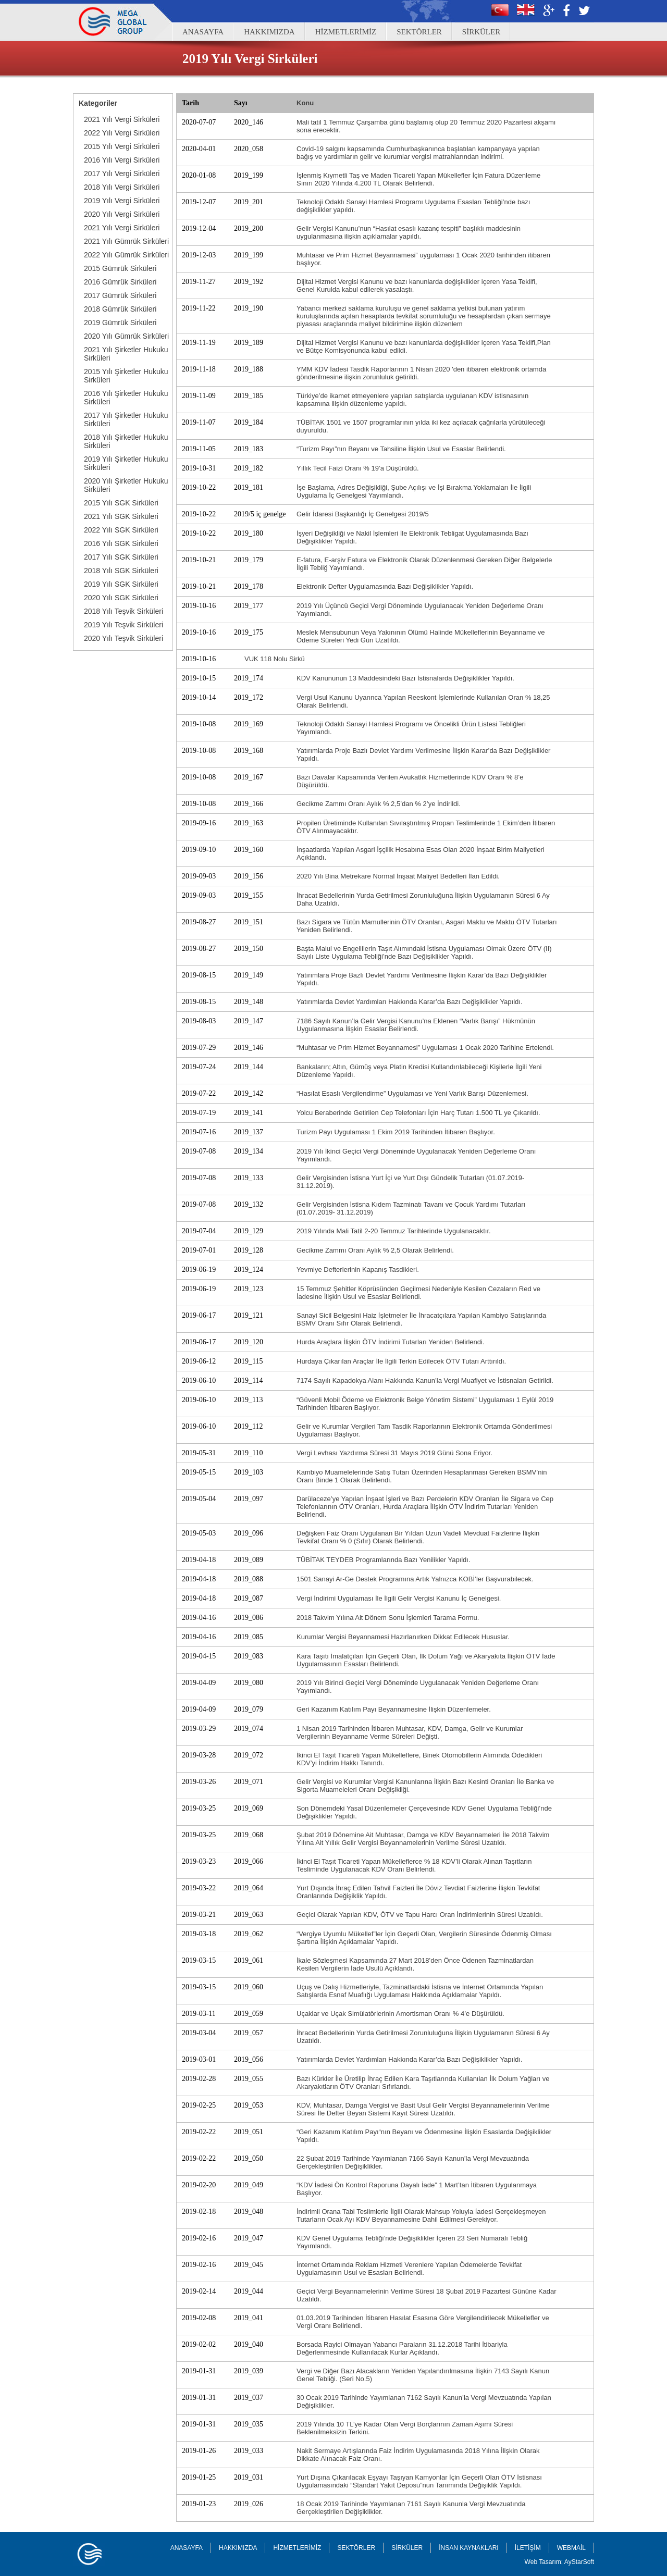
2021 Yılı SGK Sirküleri (121, 516)
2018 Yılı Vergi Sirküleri (121, 187)
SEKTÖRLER (419, 32)
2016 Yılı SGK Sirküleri (121, 543)
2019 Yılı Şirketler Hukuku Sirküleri (126, 463)
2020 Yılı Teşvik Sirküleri (123, 638)
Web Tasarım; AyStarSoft (559, 2562)
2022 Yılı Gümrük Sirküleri (126, 255)
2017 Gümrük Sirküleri (120, 295)
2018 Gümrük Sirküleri (120, 309)
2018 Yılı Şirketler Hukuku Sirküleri (126, 441)
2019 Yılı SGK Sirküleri (121, 584)
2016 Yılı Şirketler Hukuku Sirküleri (126, 397)
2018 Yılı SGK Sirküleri (121, 570)
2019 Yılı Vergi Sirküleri (121, 200)
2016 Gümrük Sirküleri (120, 282)
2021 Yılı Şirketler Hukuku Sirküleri (126, 353)
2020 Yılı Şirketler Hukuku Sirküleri (126, 485)
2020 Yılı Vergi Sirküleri (121, 214)
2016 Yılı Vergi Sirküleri (121, 160)
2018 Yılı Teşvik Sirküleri (123, 611)
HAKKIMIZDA (269, 32)
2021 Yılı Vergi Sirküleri (121, 119)
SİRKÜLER (481, 32)
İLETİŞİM (528, 2548)
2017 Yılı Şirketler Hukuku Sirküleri (126, 419)
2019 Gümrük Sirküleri (120, 322)
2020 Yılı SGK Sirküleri (121, 597)
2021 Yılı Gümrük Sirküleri (126, 241)
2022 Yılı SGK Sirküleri (121, 530)
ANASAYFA (203, 32)
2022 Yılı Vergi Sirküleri (121, 133)
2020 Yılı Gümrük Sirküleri (126, 336)
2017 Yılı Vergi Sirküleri (121, 173)
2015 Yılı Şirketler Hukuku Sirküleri (126, 375)
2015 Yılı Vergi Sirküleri (121, 146)
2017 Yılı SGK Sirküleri (121, 557)
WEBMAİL (571, 2548)
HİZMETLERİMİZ (345, 32)
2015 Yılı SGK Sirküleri (121, 503)
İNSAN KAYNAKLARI (468, 2548)
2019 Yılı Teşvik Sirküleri (123, 625)
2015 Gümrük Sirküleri (120, 268)
